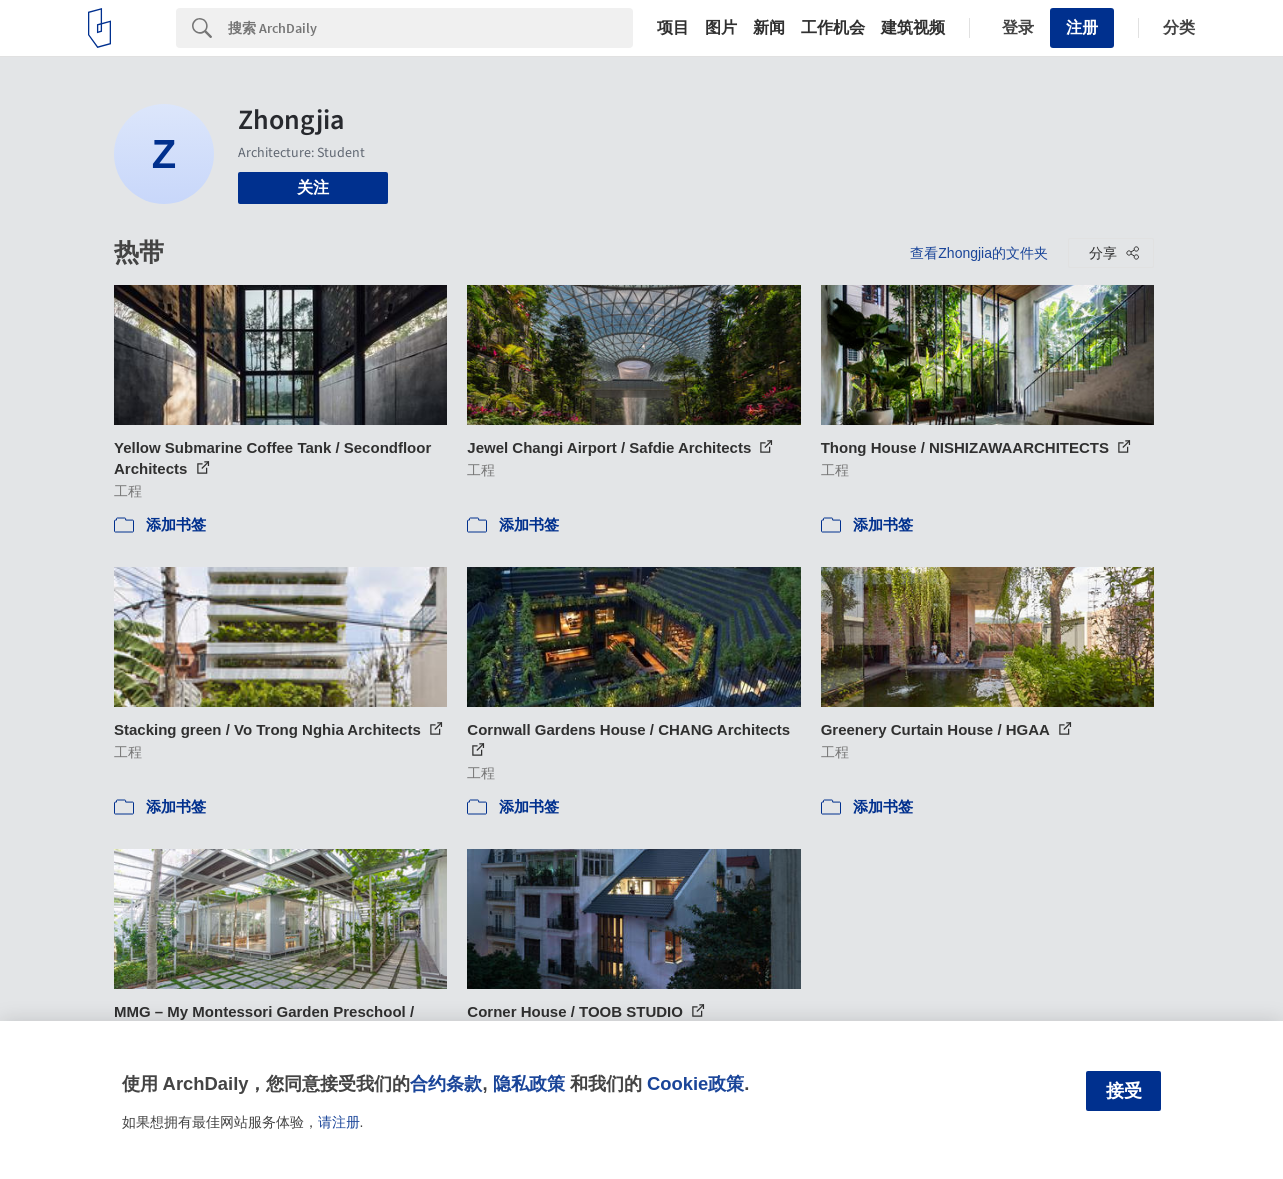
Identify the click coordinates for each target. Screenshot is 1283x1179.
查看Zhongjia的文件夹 (979, 253)
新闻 (769, 28)
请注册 (339, 1122)
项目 (673, 28)
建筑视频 (913, 28)
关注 (313, 187)
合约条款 (446, 1083)
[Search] (430, 28)
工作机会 (833, 28)
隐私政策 (529, 1083)
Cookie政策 (695, 1083)
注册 (1082, 27)
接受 (1124, 1091)
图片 (721, 28)
